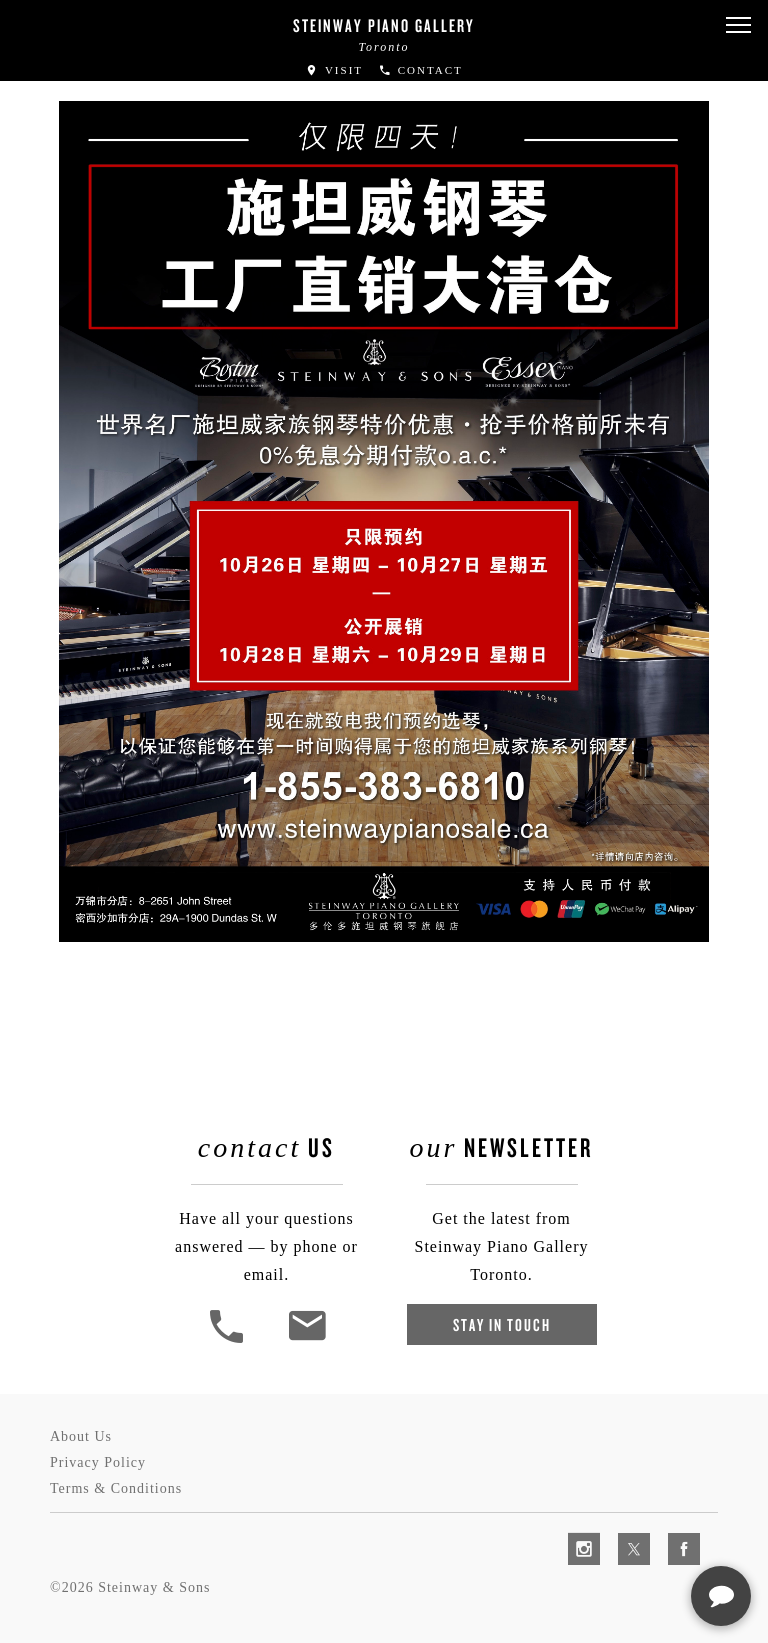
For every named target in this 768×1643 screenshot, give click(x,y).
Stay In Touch (502, 1324)
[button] (738, 25)
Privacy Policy (98, 1462)
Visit (334, 70)
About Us (81, 1436)
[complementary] (623, 1533)
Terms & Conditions (116, 1488)
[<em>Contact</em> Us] (306, 1340)
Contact (420, 70)
